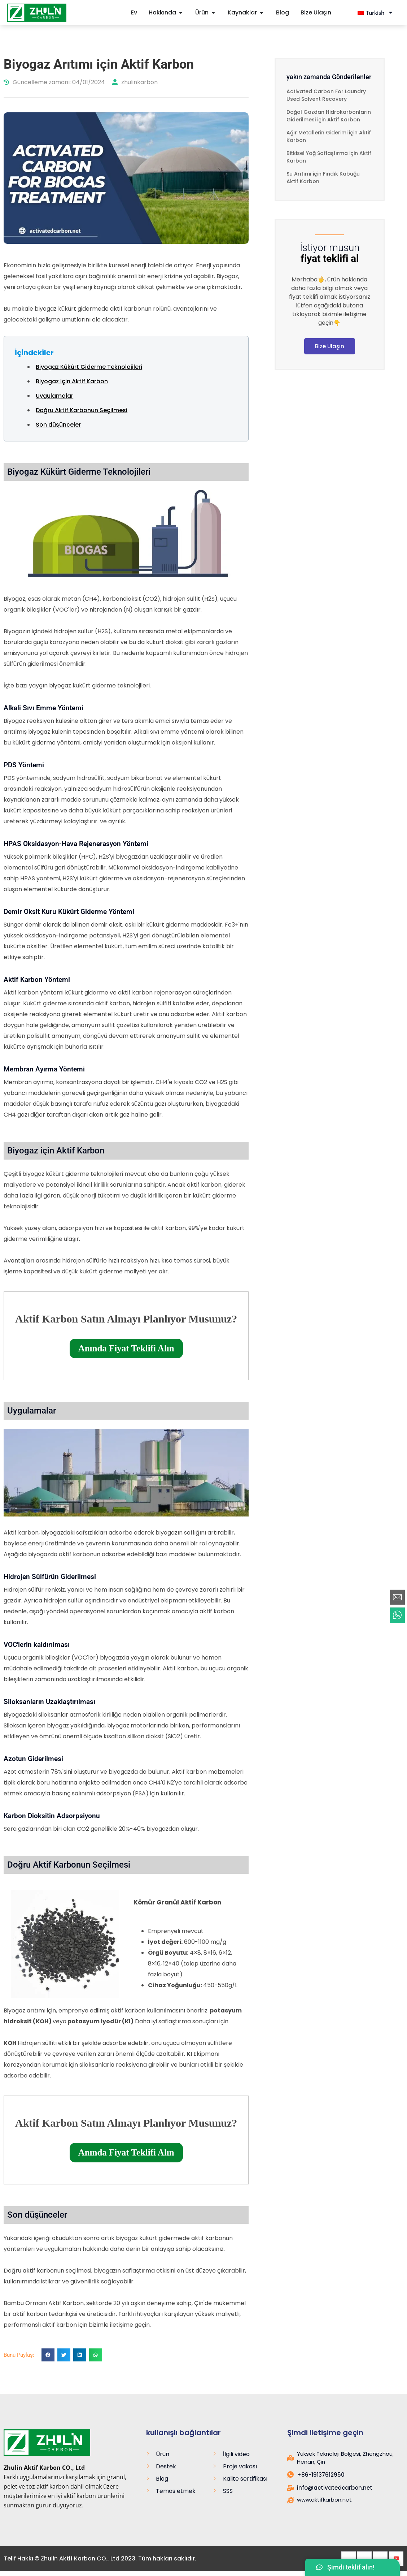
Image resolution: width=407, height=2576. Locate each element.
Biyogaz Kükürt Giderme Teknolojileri (89, 367)
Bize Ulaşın (329, 346)
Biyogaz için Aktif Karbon (72, 381)
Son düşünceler (58, 424)
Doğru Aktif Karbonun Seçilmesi (81, 410)
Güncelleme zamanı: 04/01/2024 (54, 82)
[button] (47, 2354)
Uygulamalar (54, 396)
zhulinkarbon (135, 82)
